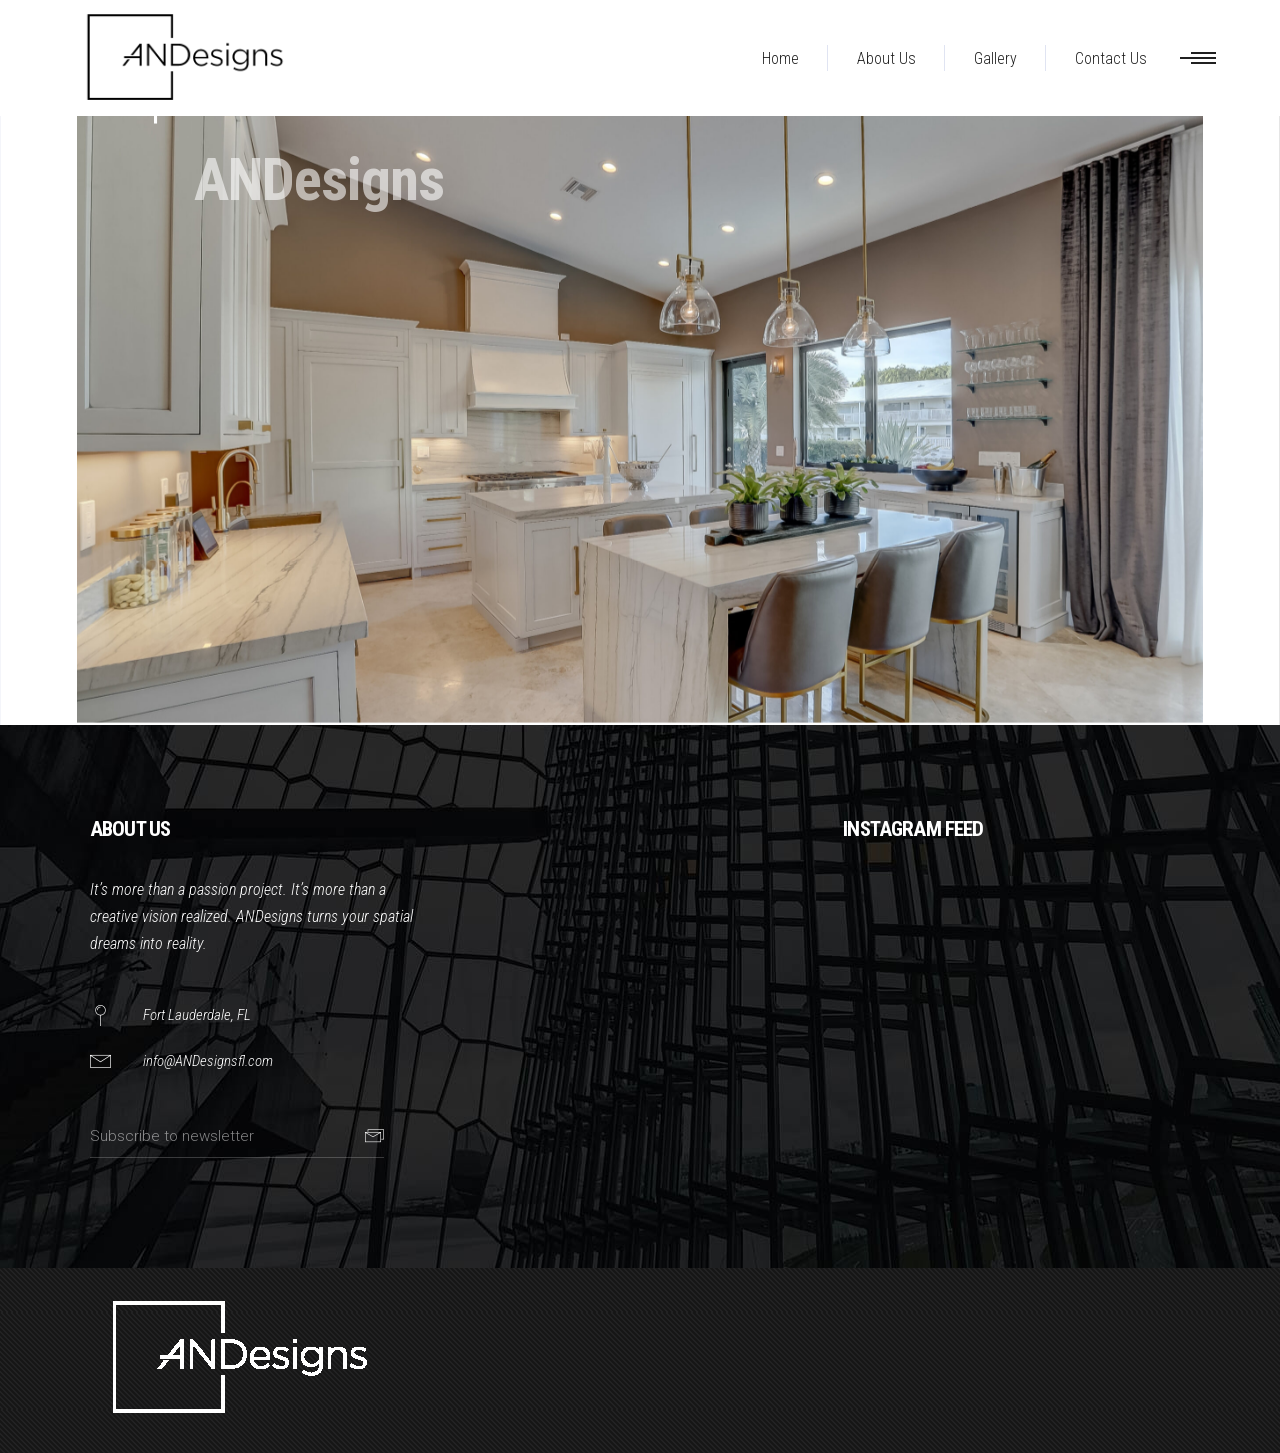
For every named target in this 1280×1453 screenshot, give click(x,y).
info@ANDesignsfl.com (208, 1061)
